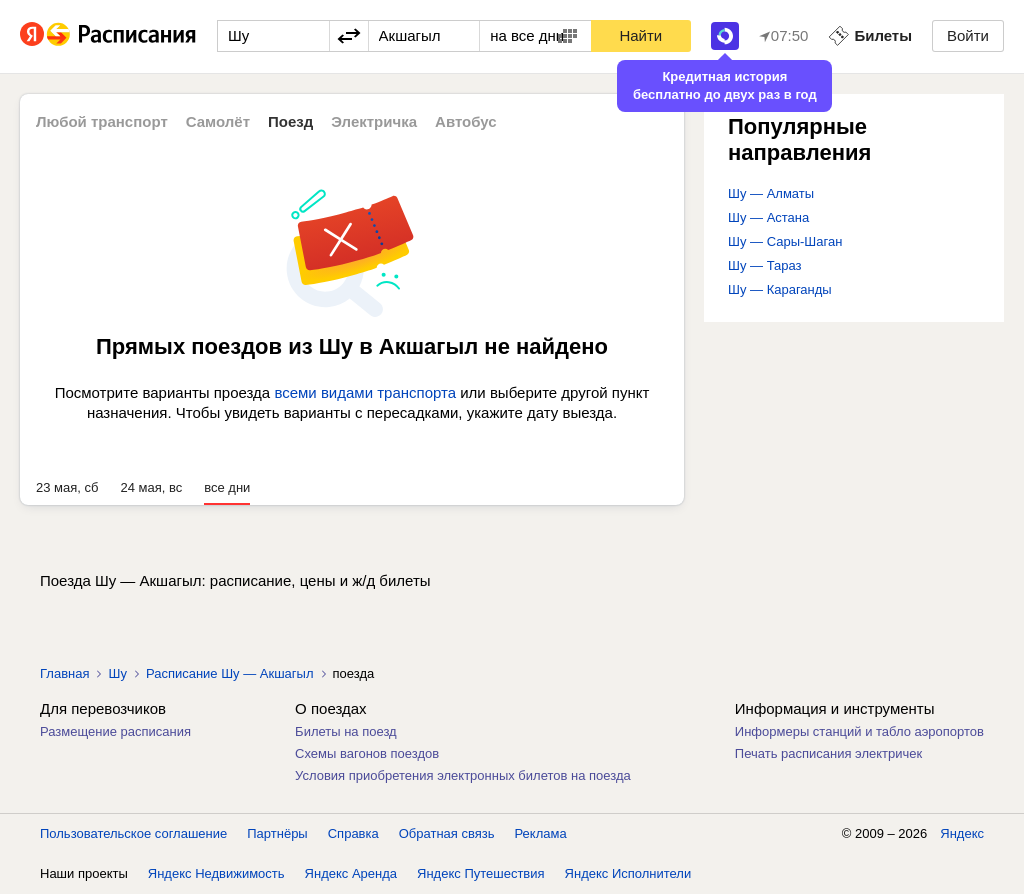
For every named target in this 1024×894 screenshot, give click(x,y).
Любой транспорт (102, 121)
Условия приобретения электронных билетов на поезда (463, 775)
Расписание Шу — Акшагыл (230, 673)
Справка (353, 833)
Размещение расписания (115, 731)
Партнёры (277, 833)
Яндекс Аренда (351, 873)
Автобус (466, 121)
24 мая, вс (151, 487)
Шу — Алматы (771, 193)
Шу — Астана (768, 217)
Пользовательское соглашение (133, 833)
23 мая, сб (67, 487)
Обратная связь (447, 833)
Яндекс (962, 833)
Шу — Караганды (780, 289)
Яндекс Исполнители (628, 873)
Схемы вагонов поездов (367, 753)
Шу (117, 673)
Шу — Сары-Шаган (785, 241)
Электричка (374, 121)
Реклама (541, 833)
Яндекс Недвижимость (216, 873)
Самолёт (218, 121)
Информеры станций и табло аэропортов (859, 731)
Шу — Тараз (765, 265)
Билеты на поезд (346, 731)
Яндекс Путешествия (481, 873)
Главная (64, 673)
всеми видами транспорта (365, 392)
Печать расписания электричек (828, 753)
